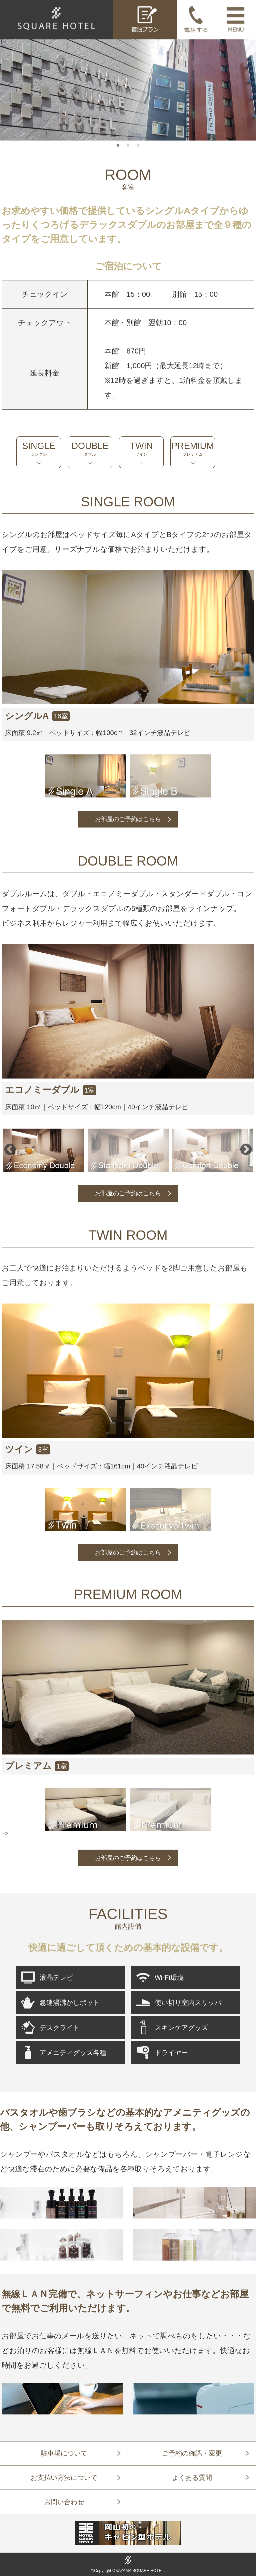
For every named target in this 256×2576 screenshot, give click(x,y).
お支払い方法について (64, 2477)
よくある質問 (192, 2477)
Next (246, 1150)
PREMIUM (193, 449)
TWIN (141, 449)
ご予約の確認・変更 (192, 2453)
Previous (10, 1150)
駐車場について (64, 2453)
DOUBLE (90, 449)
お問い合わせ (64, 2502)
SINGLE (39, 449)
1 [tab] (118, 145)
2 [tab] (128, 145)
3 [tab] (138, 145)
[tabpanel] (128, 89)
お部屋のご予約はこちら (128, 819)
